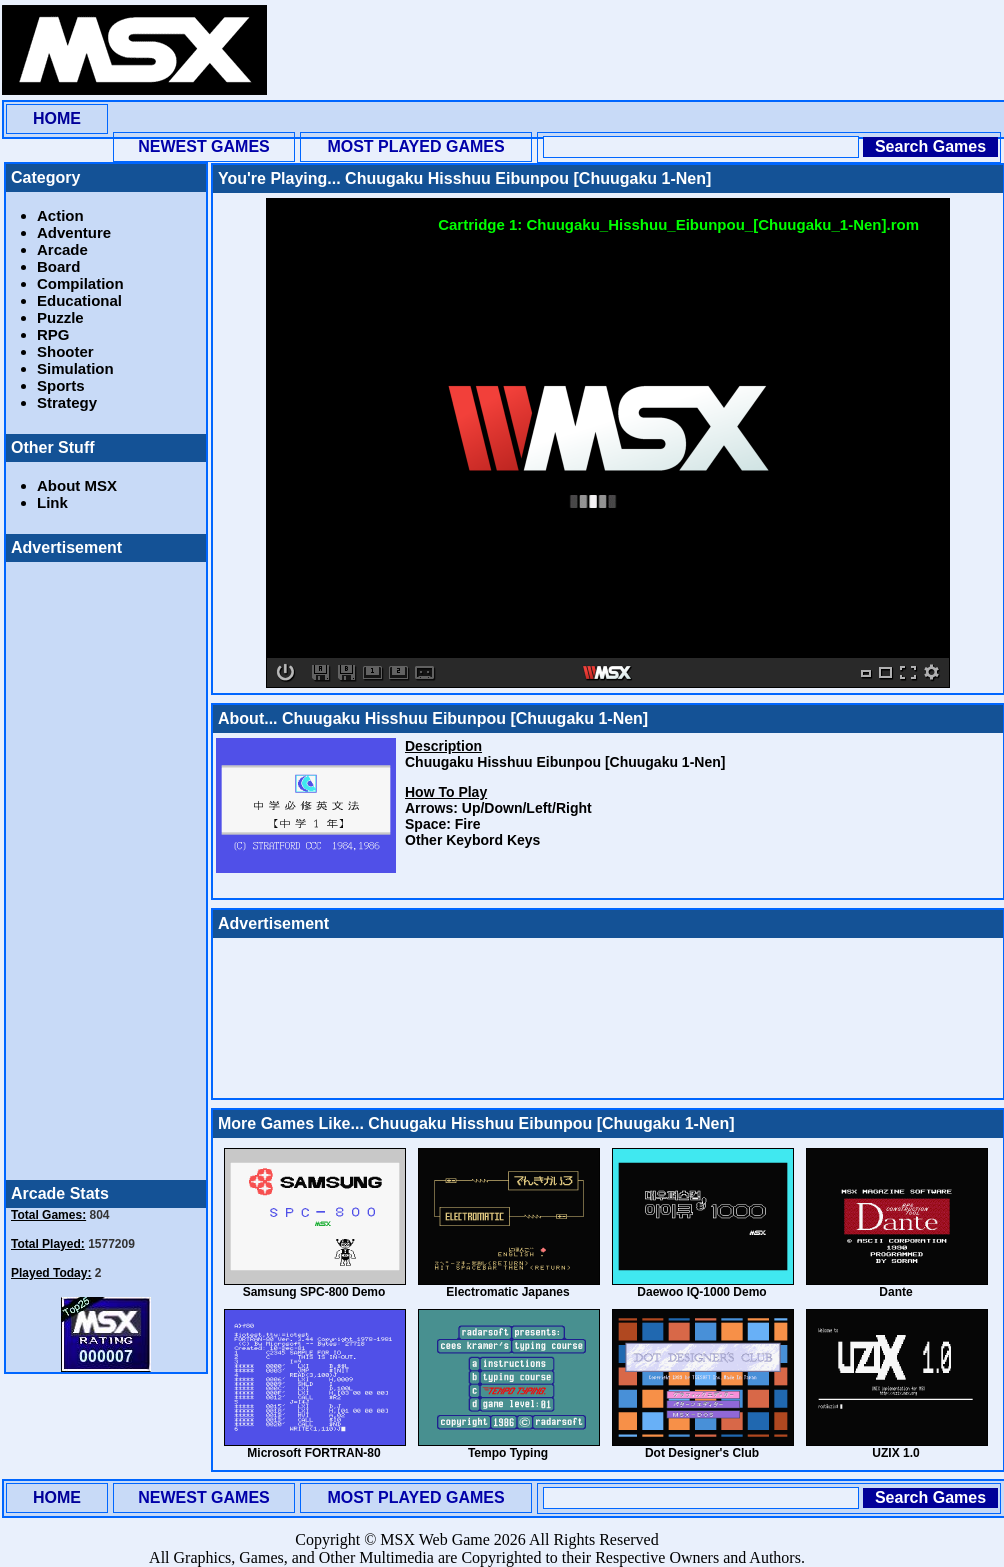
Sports (61, 385)
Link (52, 502)
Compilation (80, 283)
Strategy (67, 402)
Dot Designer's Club (702, 1453)
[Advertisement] (358, 67)
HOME (57, 118)
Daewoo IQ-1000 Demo (701, 1292)
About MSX (77, 485)
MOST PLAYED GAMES (415, 146)
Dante (895, 1292)
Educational (79, 300)
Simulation (75, 368)
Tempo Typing (508, 1453)
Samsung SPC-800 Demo (314, 1292)
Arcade (62, 249)
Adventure (74, 232)
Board (58, 266)
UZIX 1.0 (895, 1453)
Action (60, 215)
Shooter (65, 351)
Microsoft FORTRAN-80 (313, 1453)
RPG (53, 334)
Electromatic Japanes (507, 1292)
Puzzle (60, 317)
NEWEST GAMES (204, 146)
